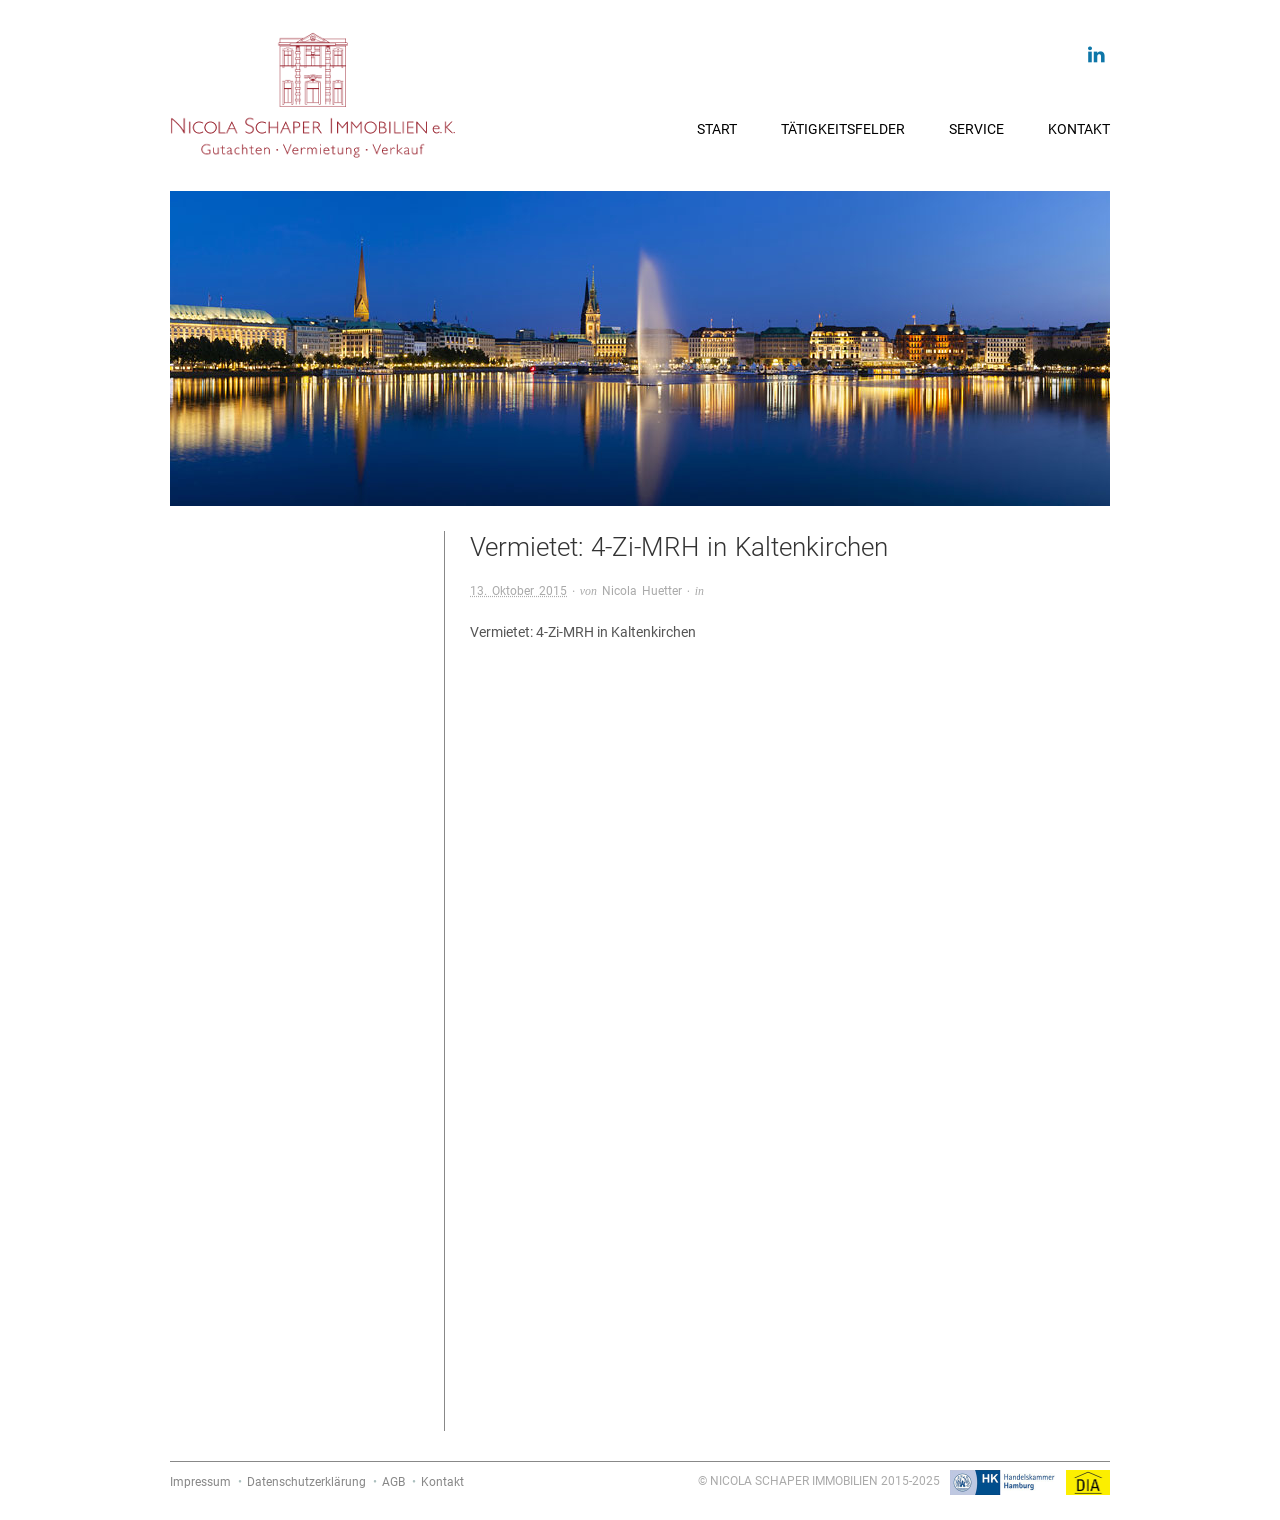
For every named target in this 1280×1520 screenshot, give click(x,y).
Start (717, 129)
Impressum (200, 1482)
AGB (393, 1482)
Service (976, 129)
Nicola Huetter (642, 591)
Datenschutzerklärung (306, 1482)
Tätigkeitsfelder (843, 129)
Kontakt (1079, 129)
